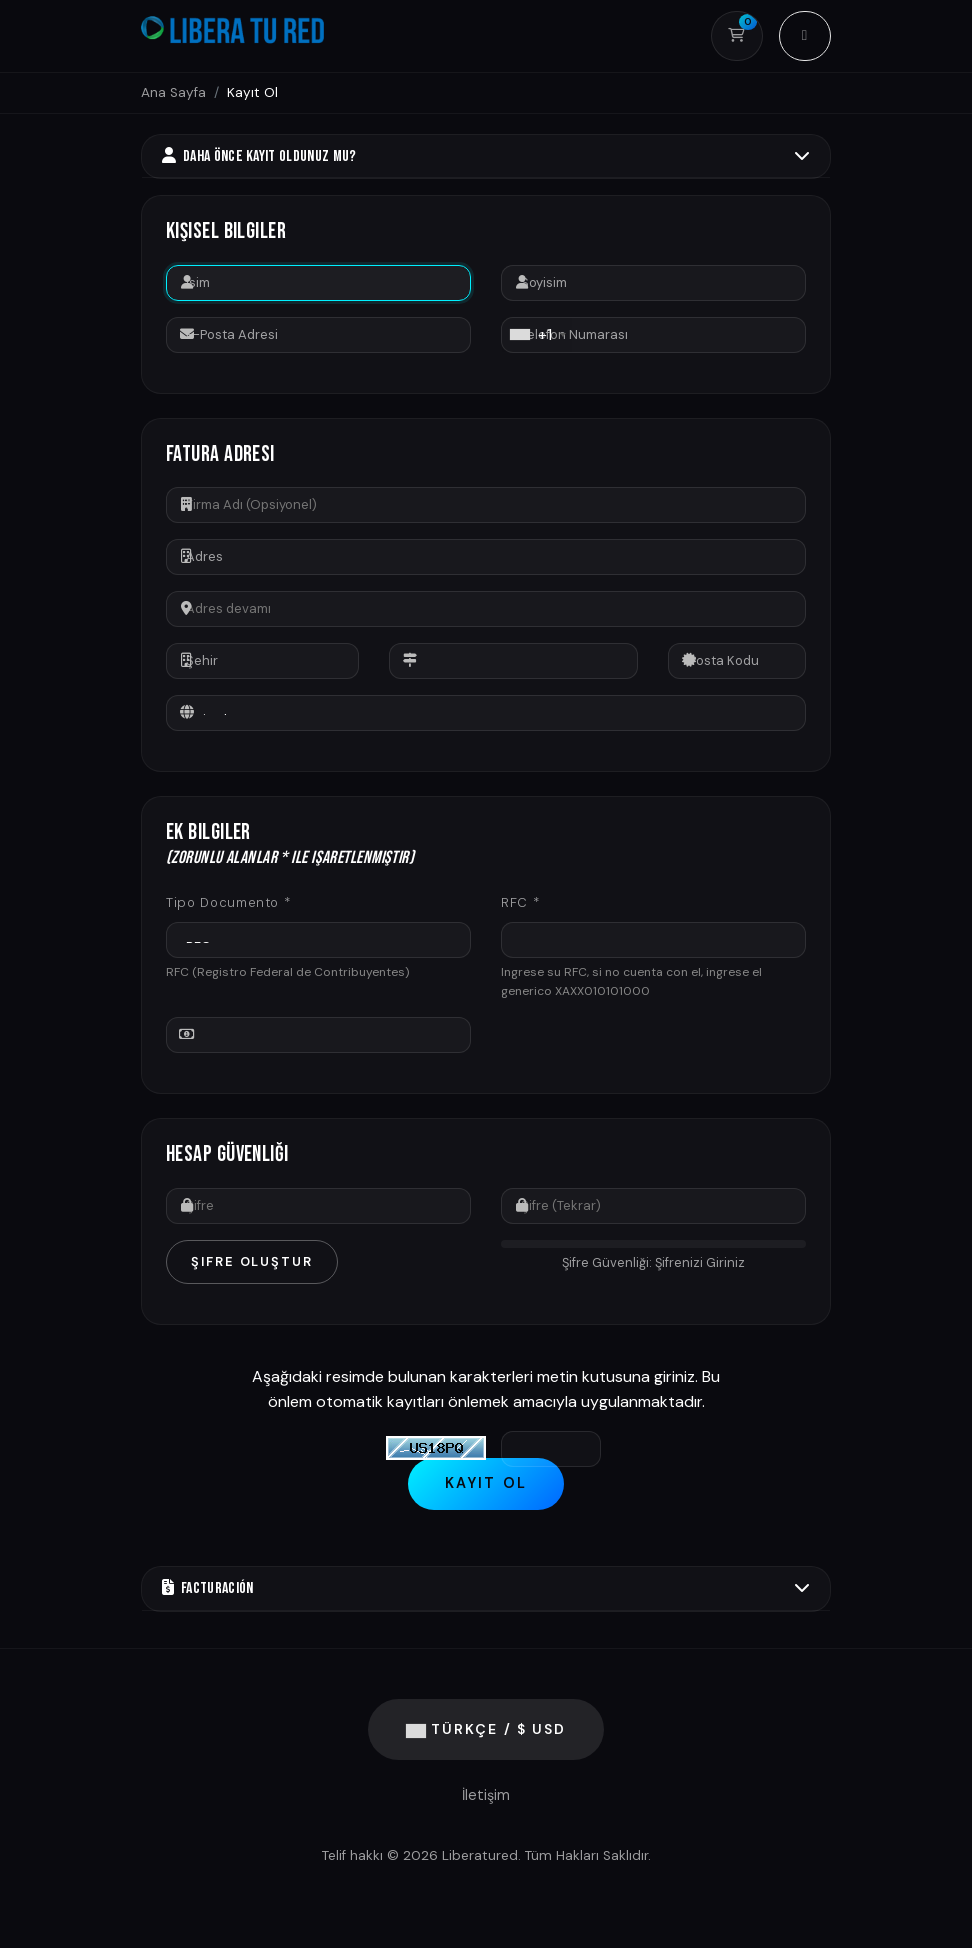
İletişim (486, 1796)
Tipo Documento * (228, 902)
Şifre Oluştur (252, 1261)
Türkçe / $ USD (486, 1730)
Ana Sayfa (173, 92)
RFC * (520, 902)
